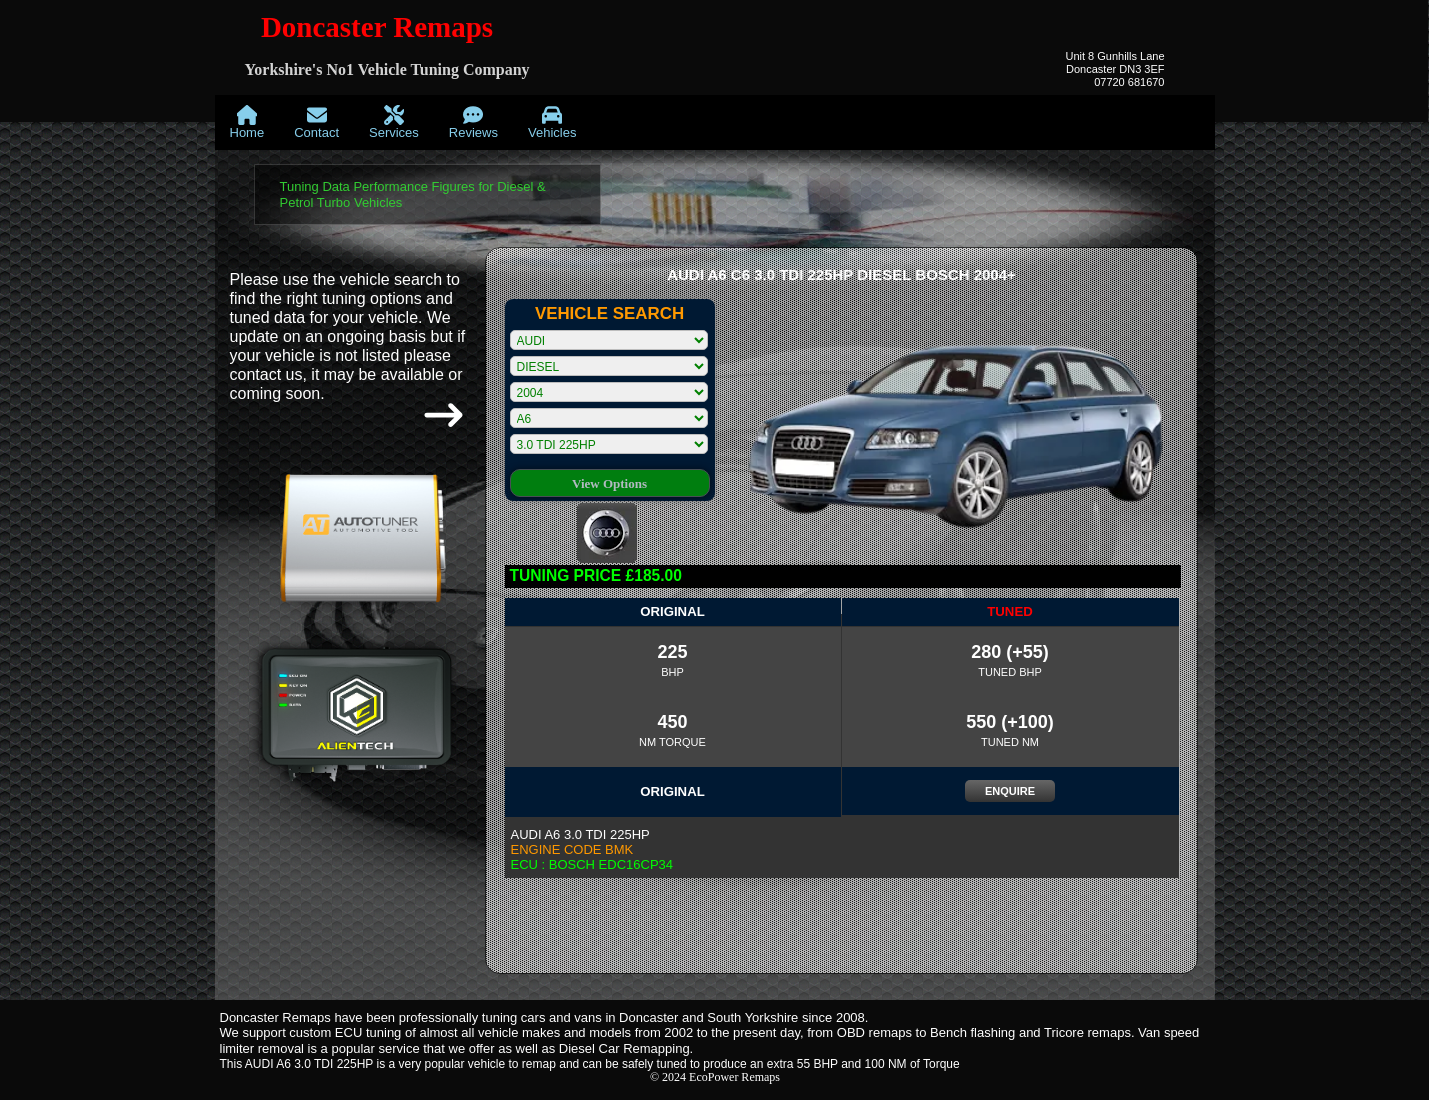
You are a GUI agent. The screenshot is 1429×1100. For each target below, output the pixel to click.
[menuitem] (247, 122)
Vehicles (552, 122)
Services (394, 122)
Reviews (473, 122)
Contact (316, 122)
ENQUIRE (1010, 791)
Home (247, 122)
